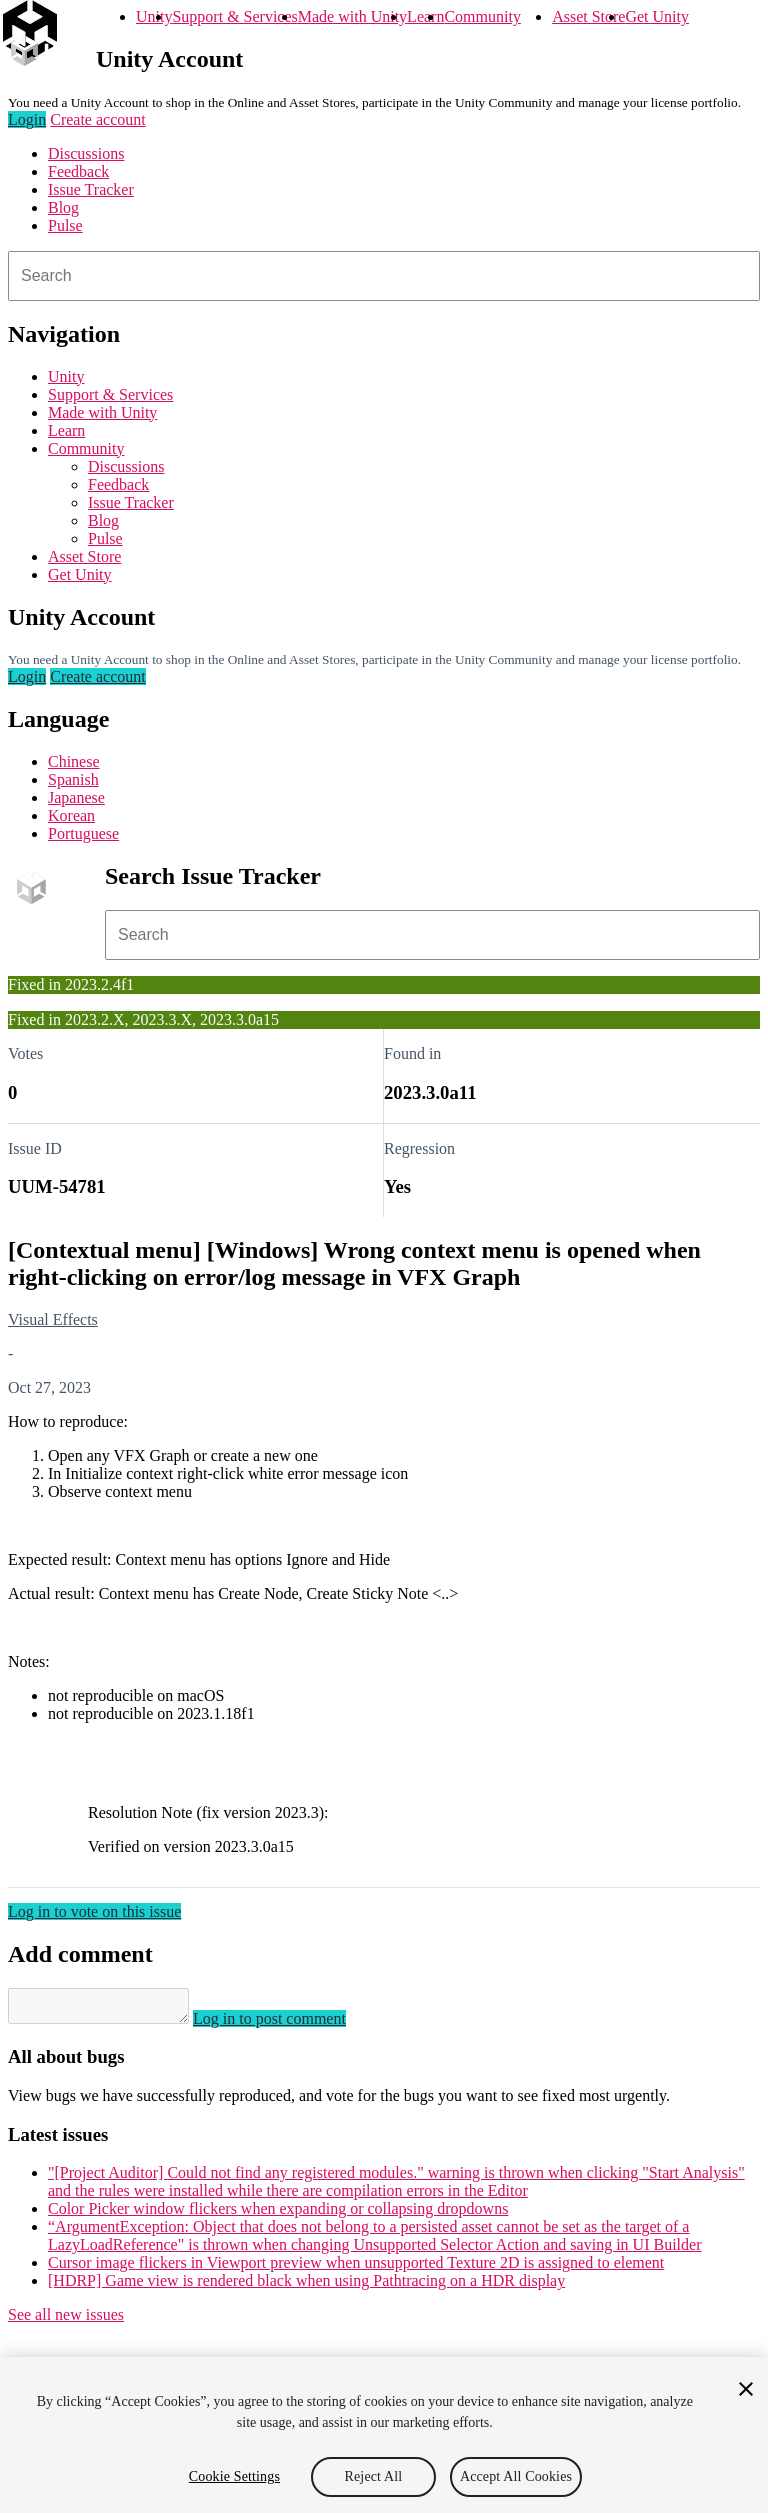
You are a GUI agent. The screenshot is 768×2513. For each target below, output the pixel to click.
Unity (154, 16)
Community (482, 16)
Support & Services (234, 16)
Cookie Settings (234, 2476)
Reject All (374, 2476)
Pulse (65, 225)
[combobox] (384, 276)
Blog (63, 207)
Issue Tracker (91, 189)
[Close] (746, 2389)
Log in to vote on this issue (94, 1911)
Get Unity (657, 16)
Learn (425, 16)
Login (27, 119)
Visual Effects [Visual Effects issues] (53, 1319)
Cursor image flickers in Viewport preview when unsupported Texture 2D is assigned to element (356, 2268)
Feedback (78, 171)
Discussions (86, 153)
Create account (98, 119)
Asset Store (588, 16)
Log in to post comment (289, 2024)
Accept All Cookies (516, 2476)
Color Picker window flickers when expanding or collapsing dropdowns (278, 2214)
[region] (384, 2435)
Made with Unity (352, 16)
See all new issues (66, 2320)
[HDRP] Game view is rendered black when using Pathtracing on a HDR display (306, 2286)
